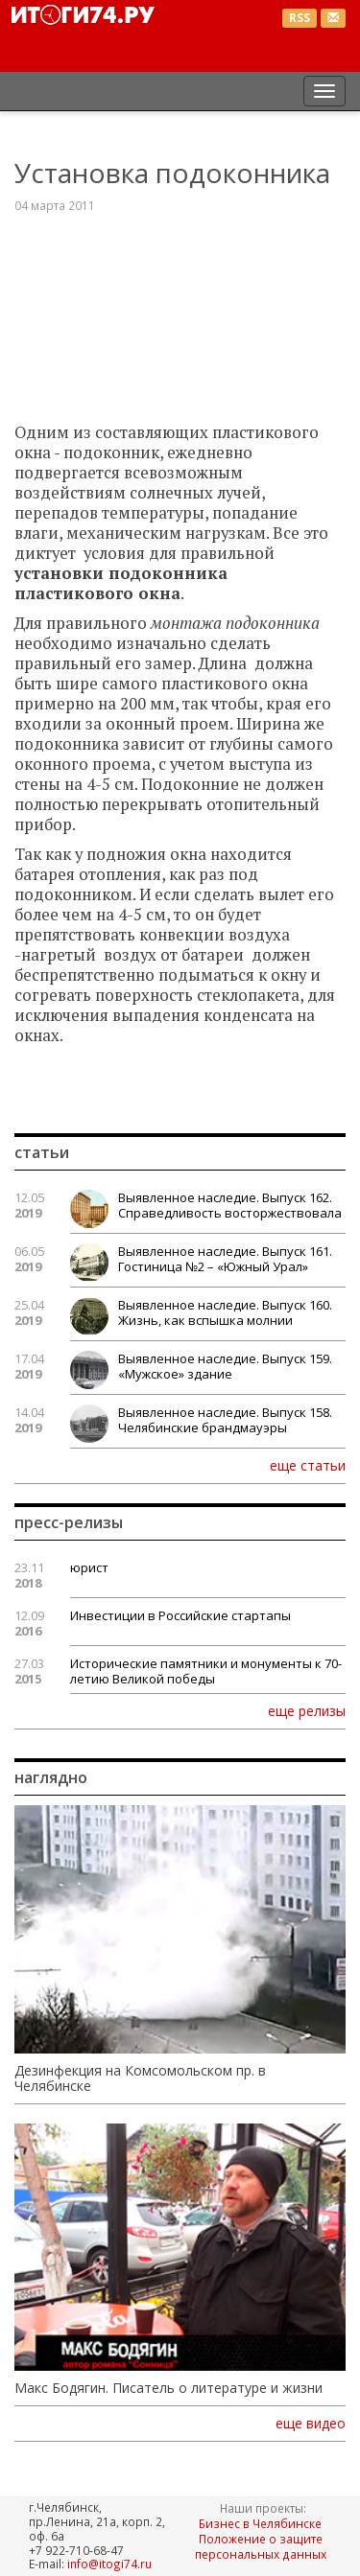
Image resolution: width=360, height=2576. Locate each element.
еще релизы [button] (307, 1710)
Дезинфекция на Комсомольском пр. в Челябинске (140, 2078)
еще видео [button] (311, 2423)
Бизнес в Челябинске (260, 2523)
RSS (299, 18)
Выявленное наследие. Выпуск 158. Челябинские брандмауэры (225, 1420)
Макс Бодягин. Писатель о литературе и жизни (168, 2388)
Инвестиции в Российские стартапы (180, 1615)
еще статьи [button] (308, 1465)
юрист (89, 1567)
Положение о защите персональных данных (260, 2546)
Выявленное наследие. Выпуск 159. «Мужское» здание (225, 1366)
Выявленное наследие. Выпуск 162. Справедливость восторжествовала (230, 1205)
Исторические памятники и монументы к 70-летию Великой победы (206, 1671)
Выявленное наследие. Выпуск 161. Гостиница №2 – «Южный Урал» (225, 1258)
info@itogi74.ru (109, 2563)
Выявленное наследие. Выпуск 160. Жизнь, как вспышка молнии (225, 1312)
